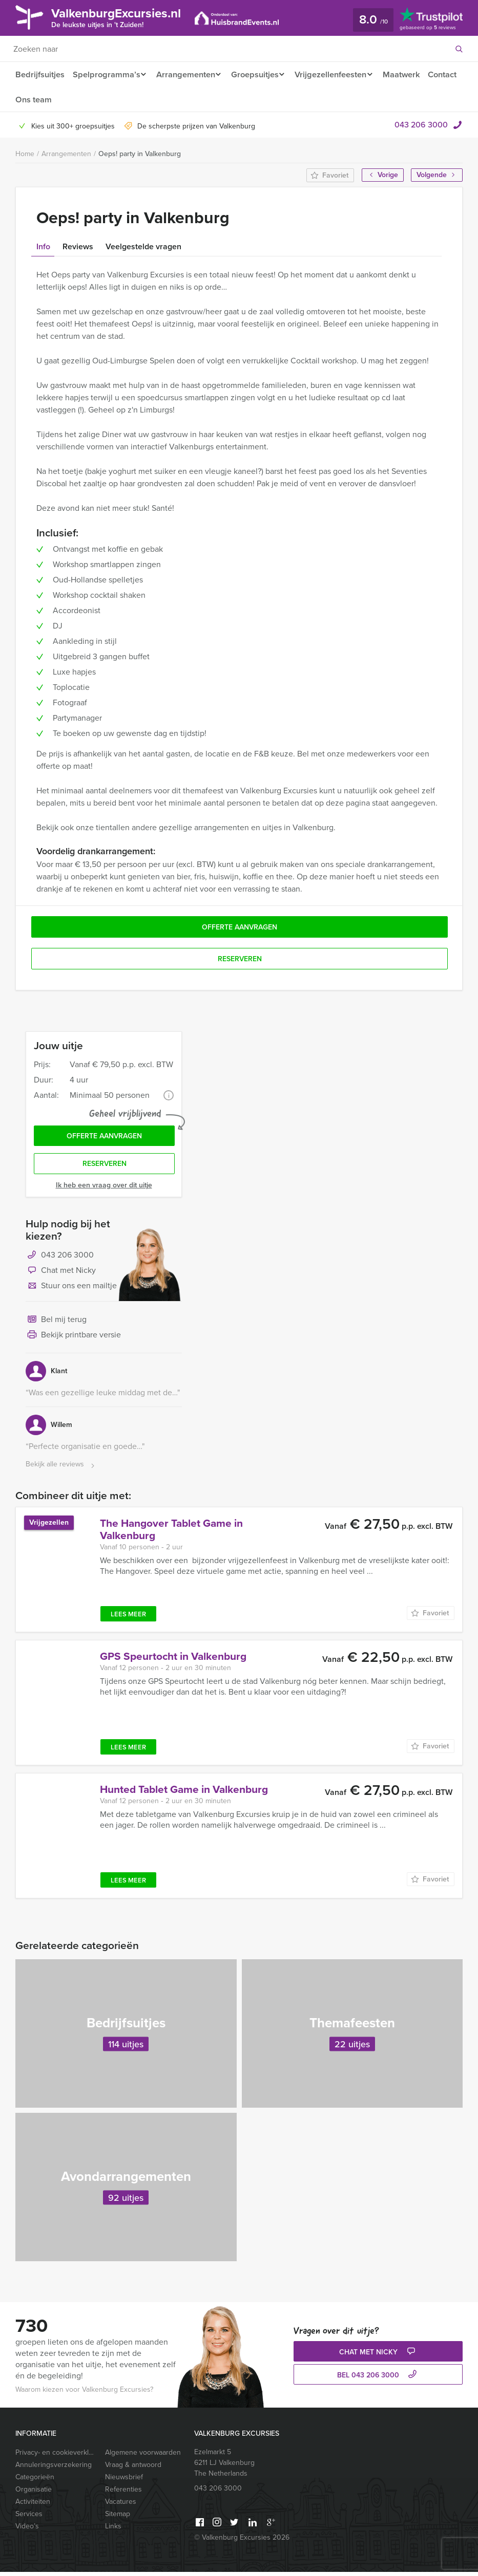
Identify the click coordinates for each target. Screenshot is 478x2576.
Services (29, 2518)
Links (113, 2530)
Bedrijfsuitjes (39, 74)
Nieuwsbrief (124, 2481)
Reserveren (104, 1167)
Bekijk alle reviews (61, 1468)
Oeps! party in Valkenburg (139, 155)
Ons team (71, 100)
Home (24, 155)
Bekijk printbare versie (73, 1339)
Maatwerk (412, 74)
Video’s (27, 2530)
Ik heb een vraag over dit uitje (104, 1189)
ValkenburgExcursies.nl (124, 17)
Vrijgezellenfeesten (338, 74)
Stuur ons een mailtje (71, 1290)
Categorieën (34, 2481)
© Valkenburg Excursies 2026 (241, 2541)
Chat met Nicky (61, 1275)
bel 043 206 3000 (378, 2379)
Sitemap (117, 2518)
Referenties (123, 2493)
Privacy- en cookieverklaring (55, 2456)
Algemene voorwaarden (143, 2456)
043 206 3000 (421, 126)
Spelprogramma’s (105, 74)
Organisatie (33, 2493)
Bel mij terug (56, 1324)
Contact (29, 100)
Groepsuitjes (259, 74)
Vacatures (120, 2505)
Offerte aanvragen (104, 1138)
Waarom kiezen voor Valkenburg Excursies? (84, 2393)
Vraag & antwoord (133, 2468)
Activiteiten (32, 2505)
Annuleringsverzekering (53, 2468)
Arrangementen (187, 74)
